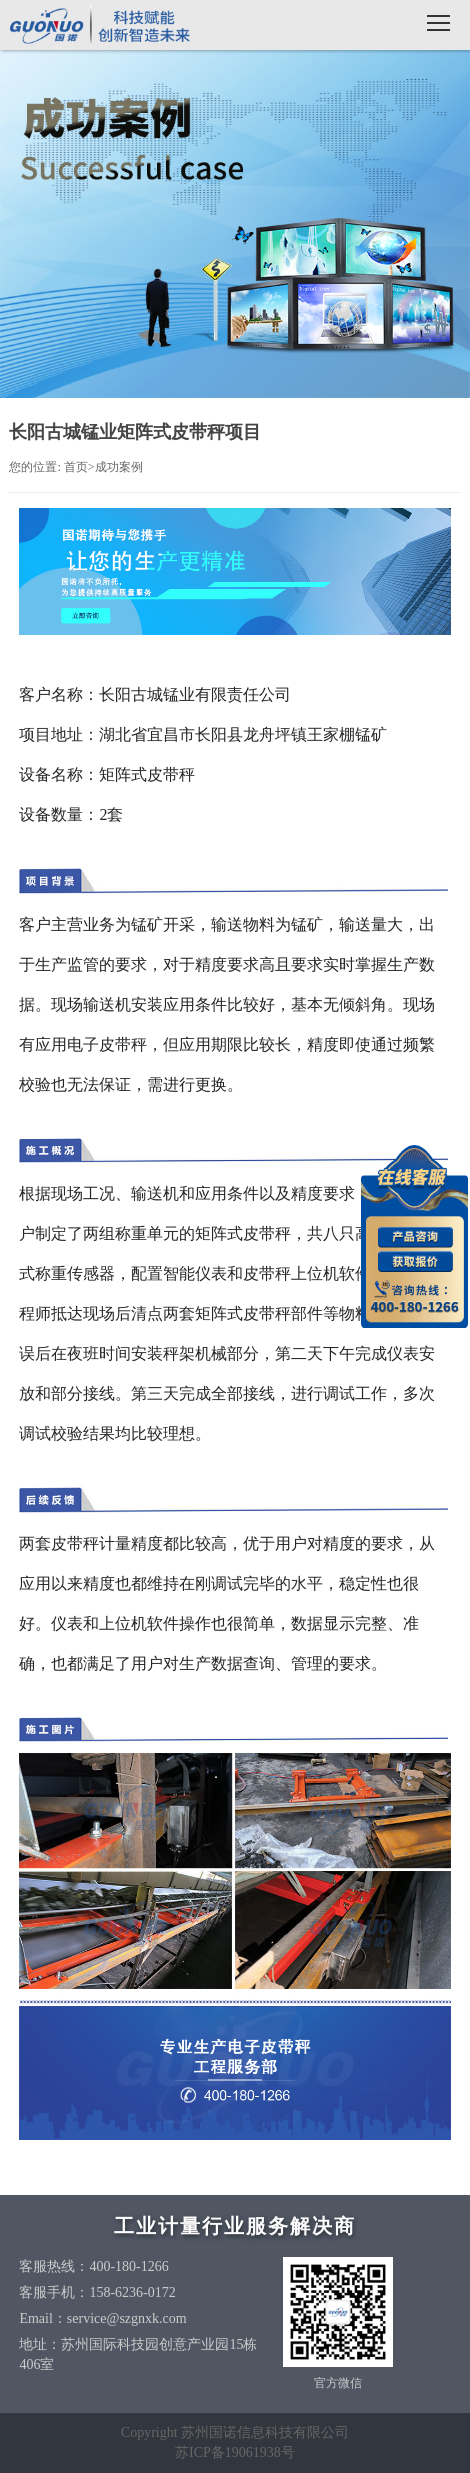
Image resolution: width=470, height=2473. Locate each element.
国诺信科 (100, 27)
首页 (76, 467)
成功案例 (119, 467)
